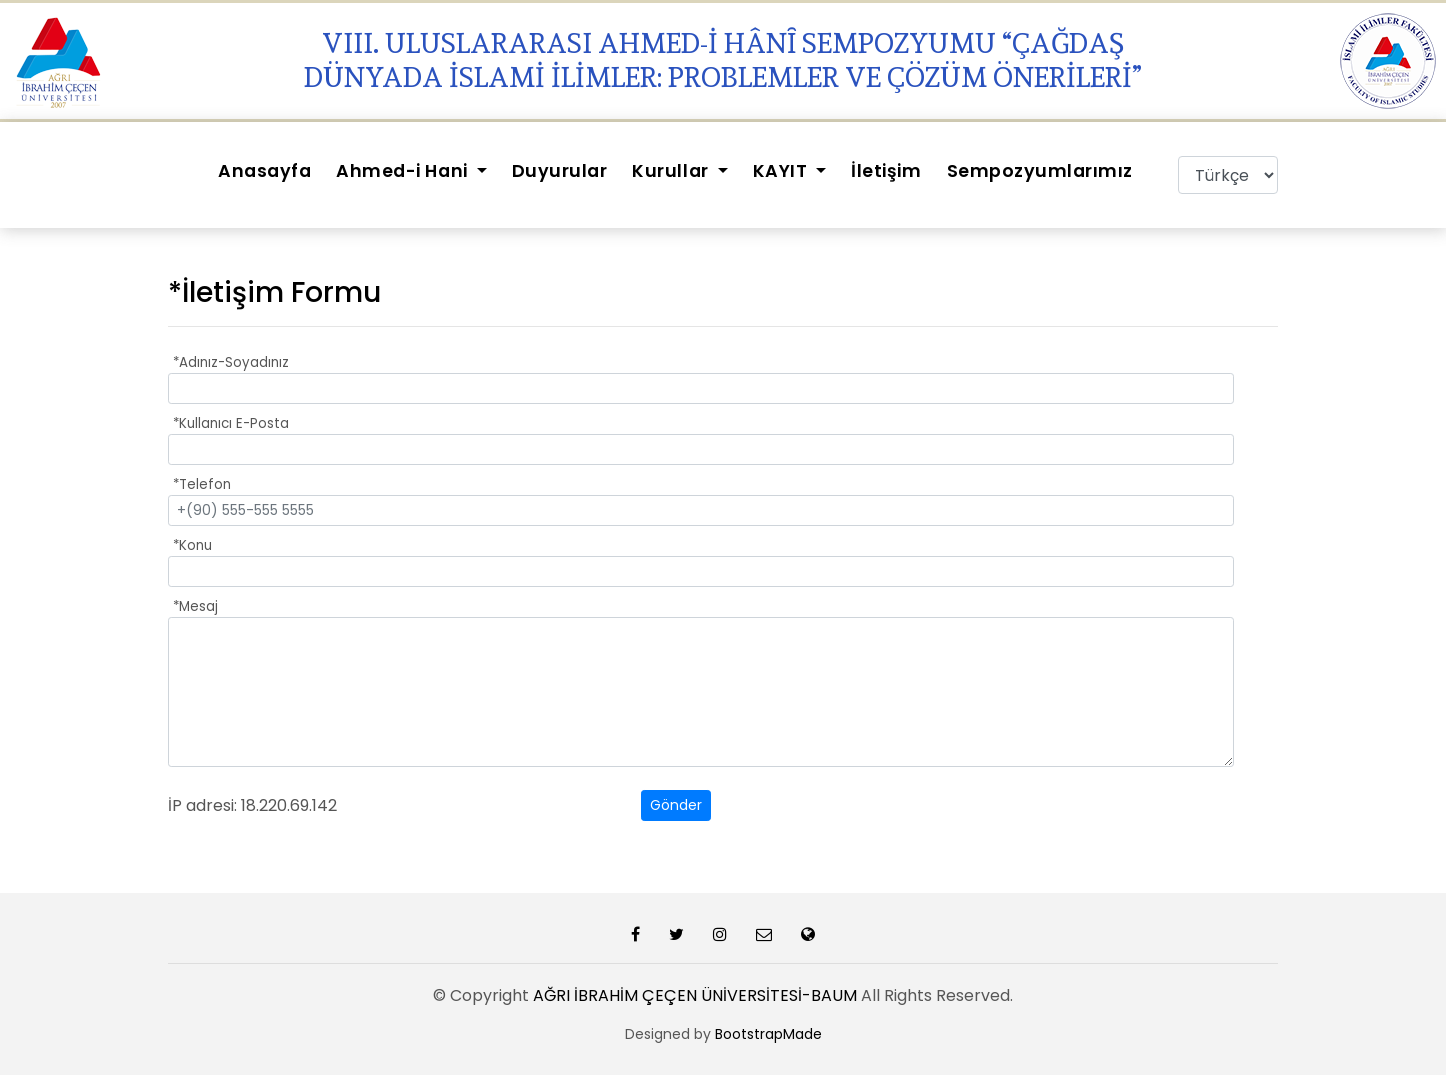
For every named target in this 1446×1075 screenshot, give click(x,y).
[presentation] (489, 806)
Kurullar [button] (672, 171)
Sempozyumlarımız (1040, 171)
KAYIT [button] (782, 171)
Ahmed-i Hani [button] (404, 171)
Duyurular (560, 171)
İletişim (886, 171)
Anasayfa (264, 171)
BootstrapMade (768, 1034)
